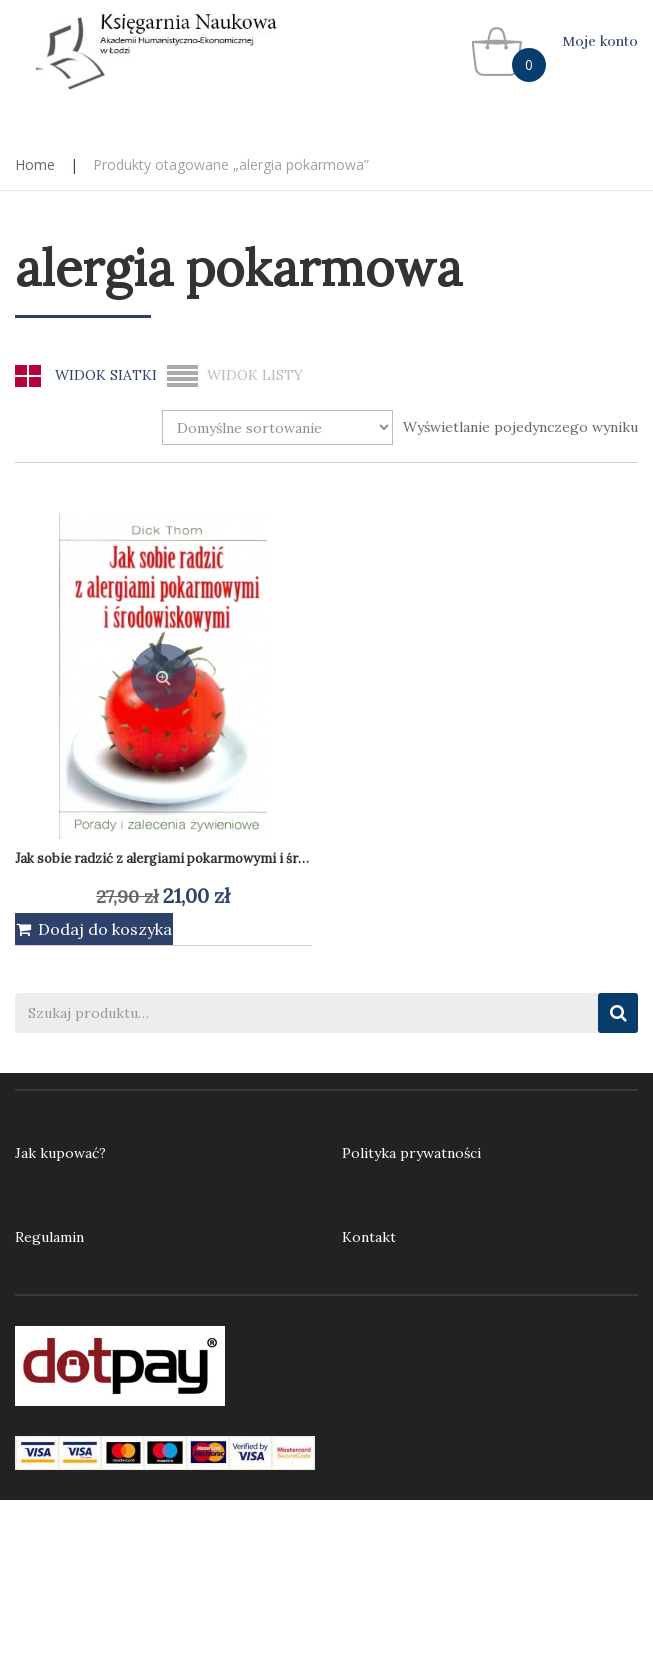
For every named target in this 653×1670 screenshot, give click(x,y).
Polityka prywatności (411, 1153)
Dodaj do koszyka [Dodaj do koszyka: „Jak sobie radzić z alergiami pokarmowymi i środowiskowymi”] (105, 929)
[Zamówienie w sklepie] (277, 427)
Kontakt (369, 1237)
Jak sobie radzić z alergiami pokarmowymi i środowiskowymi (203, 858)
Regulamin (49, 1237)
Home (35, 164)
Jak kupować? (60, 1153)
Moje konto (600, 41)
